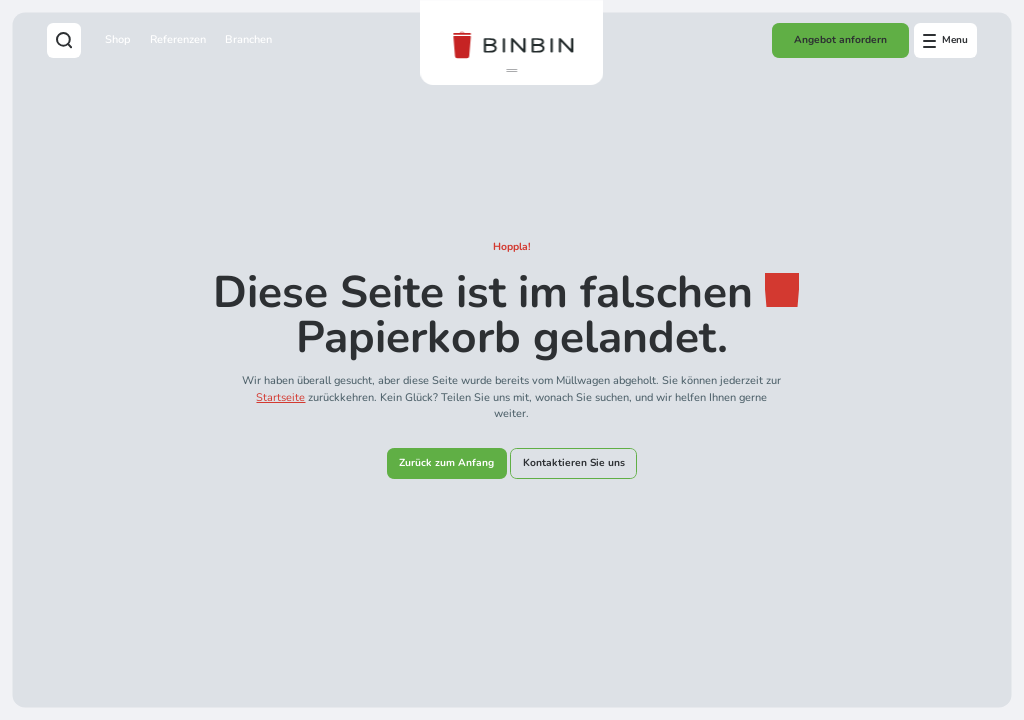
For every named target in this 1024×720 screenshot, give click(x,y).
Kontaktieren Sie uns (574, 463)
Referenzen (178, 39)
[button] (511, 71)
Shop (118, 39)
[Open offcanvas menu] (946, 40)
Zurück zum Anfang (446, 463)
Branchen (248, 39)
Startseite (280, 397)
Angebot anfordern (840, 40)
